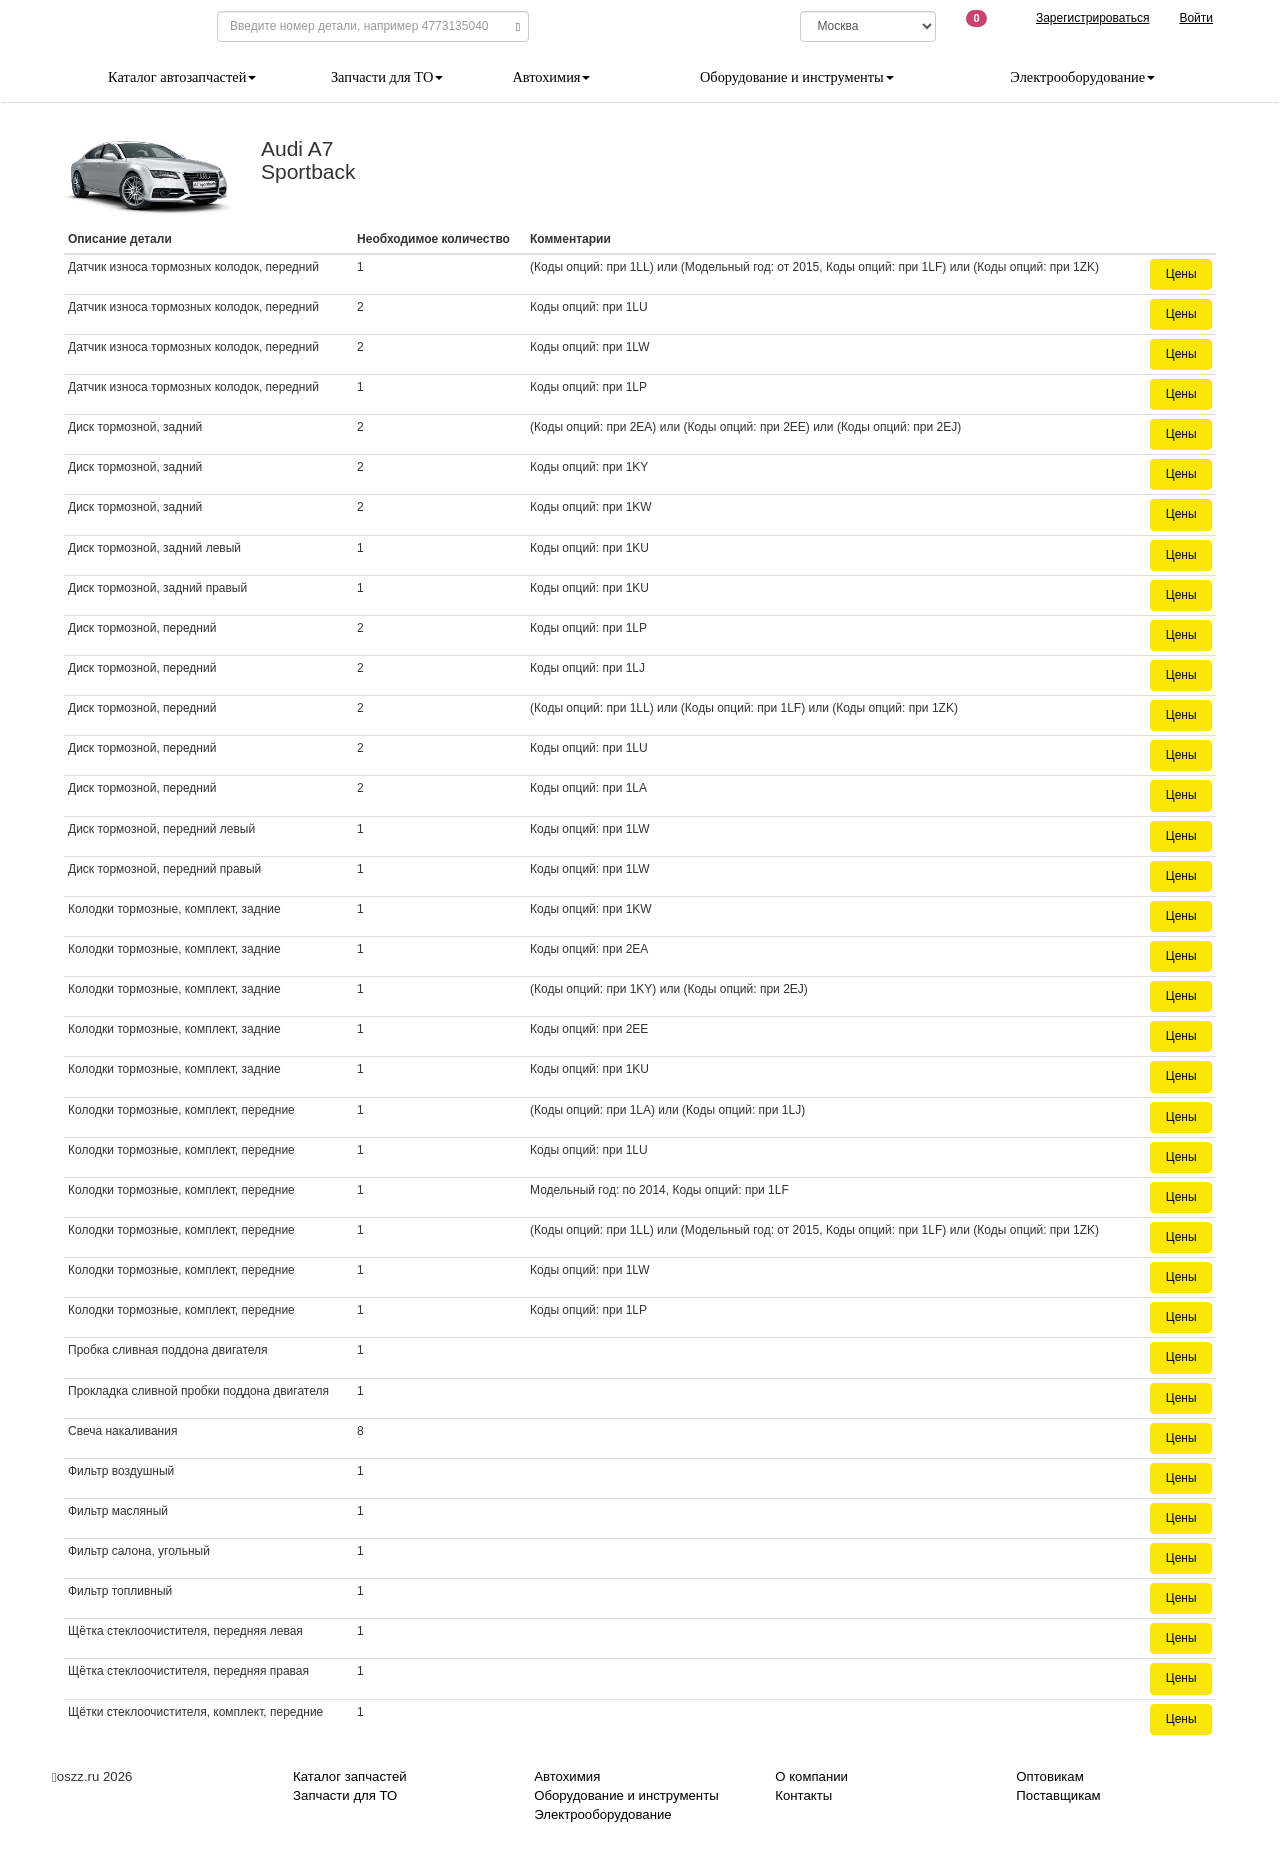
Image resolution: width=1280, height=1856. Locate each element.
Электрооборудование (1082, 77)
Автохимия (551, 77)
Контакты (803, 1795)
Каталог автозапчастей (182, 77)
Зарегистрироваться (1092, 18)
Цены (1181, 274)
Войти (1196, 18)
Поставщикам (1058, 1795)
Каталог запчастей (350, 1776)
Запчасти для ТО (387, 77)
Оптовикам (1049, 1776)
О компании (811, 1776)
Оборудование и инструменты (797, 77)
